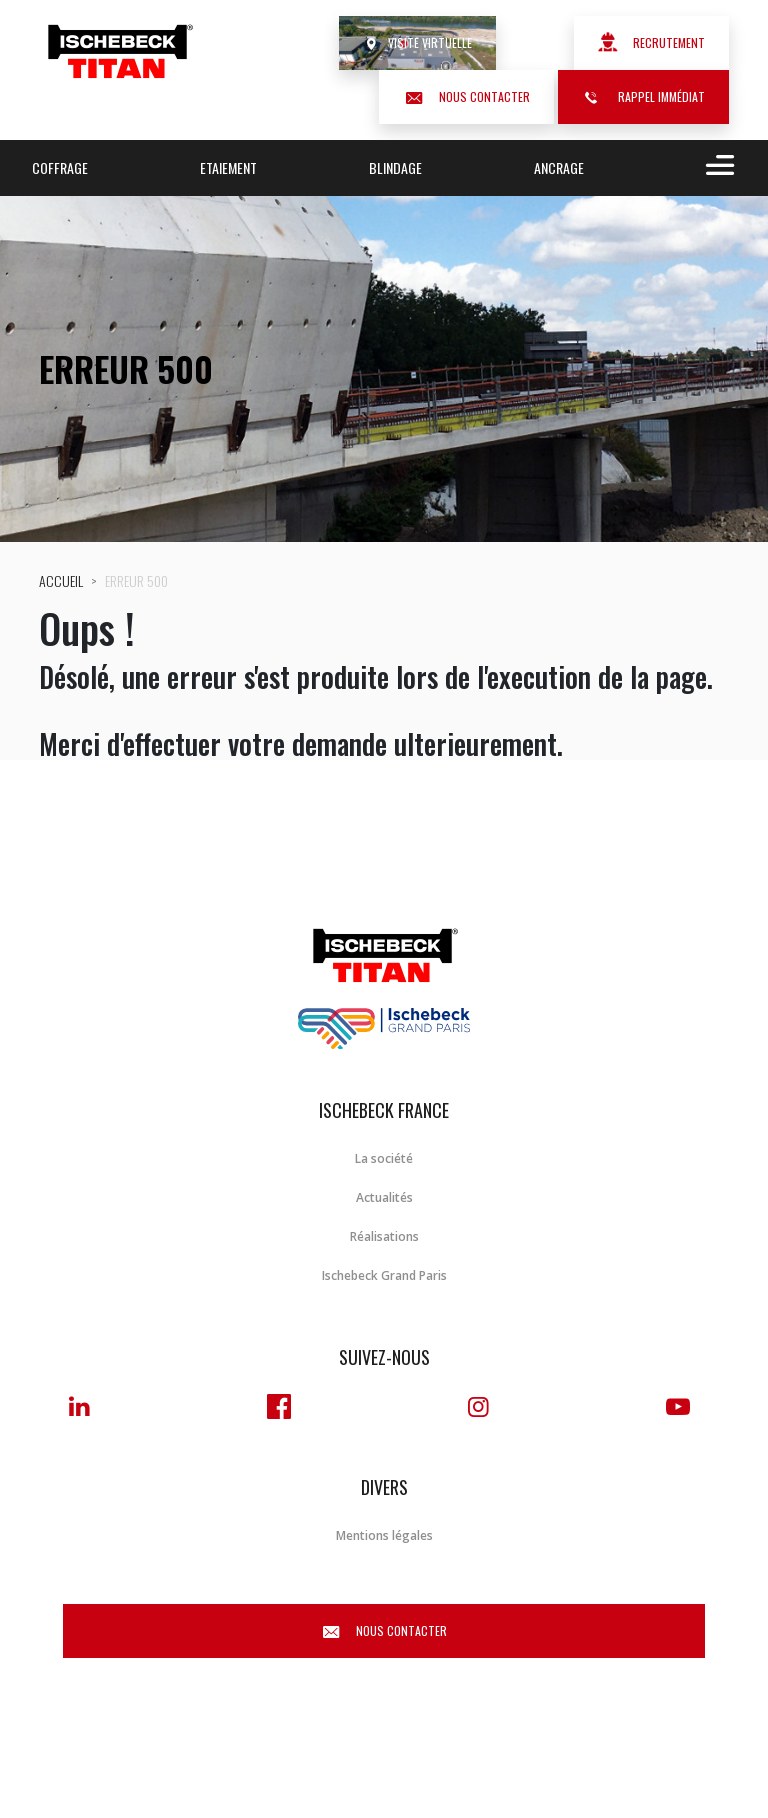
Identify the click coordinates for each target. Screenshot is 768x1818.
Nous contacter (466, 96)
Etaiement (228, 167)
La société (384, 1158)
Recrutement (651, 42)
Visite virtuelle (417, 42)
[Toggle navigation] (716, 168)
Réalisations (384, 1236)
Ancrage (559, 167)
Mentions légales (384, 1535)
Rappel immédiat (643, 96)
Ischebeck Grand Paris (384, 1275)
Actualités (384, 1197)
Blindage (395, 167)
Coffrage (60, 167)
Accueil (61, 580)
